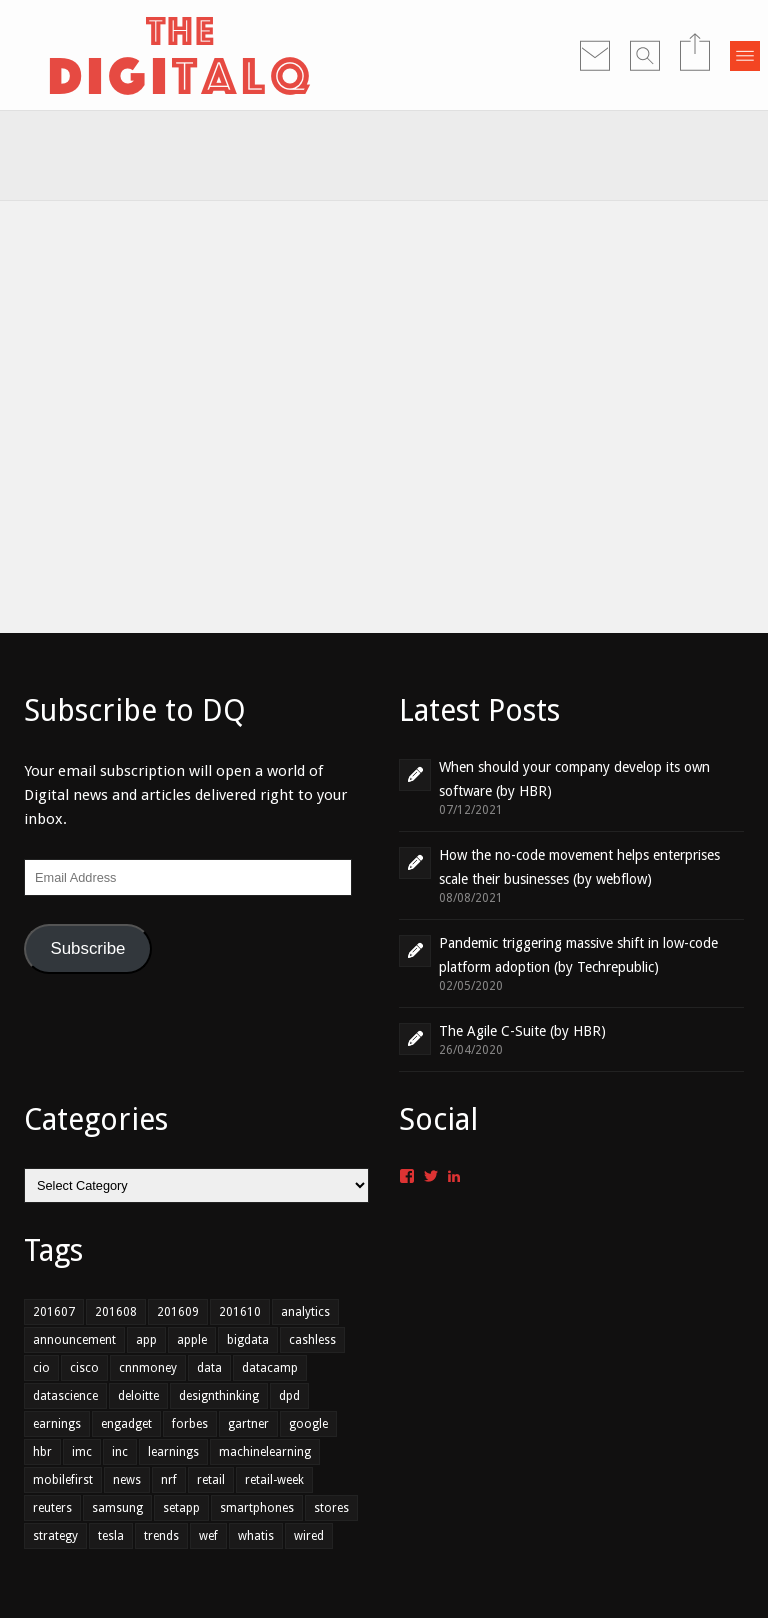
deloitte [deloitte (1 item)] (138, 1396)
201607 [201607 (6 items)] (54, 1312)
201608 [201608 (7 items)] (116, 1312)
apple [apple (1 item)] (192, 1340)
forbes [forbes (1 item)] (190, 1424)
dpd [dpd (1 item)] (289, 1396)
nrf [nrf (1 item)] (169, 1480)
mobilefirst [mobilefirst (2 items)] (63, 1480)
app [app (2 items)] (146, 1340)
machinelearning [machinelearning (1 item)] (265, 1452)
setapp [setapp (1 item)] (181, 1508)
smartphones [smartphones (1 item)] (257, 1508)
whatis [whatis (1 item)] (256, 1536)
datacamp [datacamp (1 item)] (270, 1368)
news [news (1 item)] (127, 1480)
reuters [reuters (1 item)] (52, 1508)
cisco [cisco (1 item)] (84, 1368)
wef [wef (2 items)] (208, 1536)
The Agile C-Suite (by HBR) (522, 1031)
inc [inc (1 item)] (120, 1452)
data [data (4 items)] (209, 1368)
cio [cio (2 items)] (41, 1368)
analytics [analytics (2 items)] (305, 1312)
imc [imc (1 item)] (82, 1452)
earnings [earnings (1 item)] (57, 1424)
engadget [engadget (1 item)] (126, 1424)
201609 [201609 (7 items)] (178, 1312)
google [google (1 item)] (308, 1424)
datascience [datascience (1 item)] (65, 1396)
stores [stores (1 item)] (331, 1508)
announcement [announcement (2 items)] (74, 1340)
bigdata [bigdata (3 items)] (248, 1340)
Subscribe (87, 948)
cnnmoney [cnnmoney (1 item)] (148, 1368)
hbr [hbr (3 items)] (42, 1452)
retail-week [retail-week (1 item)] (274, 1480)
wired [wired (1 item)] (309, 1536)
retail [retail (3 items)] (211, 1480)
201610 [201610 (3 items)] (240, 1312)
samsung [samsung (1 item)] (117, 1508)
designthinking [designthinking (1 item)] (219, 1396)
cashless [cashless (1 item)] (312, 1340)
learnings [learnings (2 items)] (173, 1452)
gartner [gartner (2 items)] (248, 1424)
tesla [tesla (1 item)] (111, 1536)
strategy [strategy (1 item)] (55, 1536)
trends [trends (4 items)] (161, 1536)
